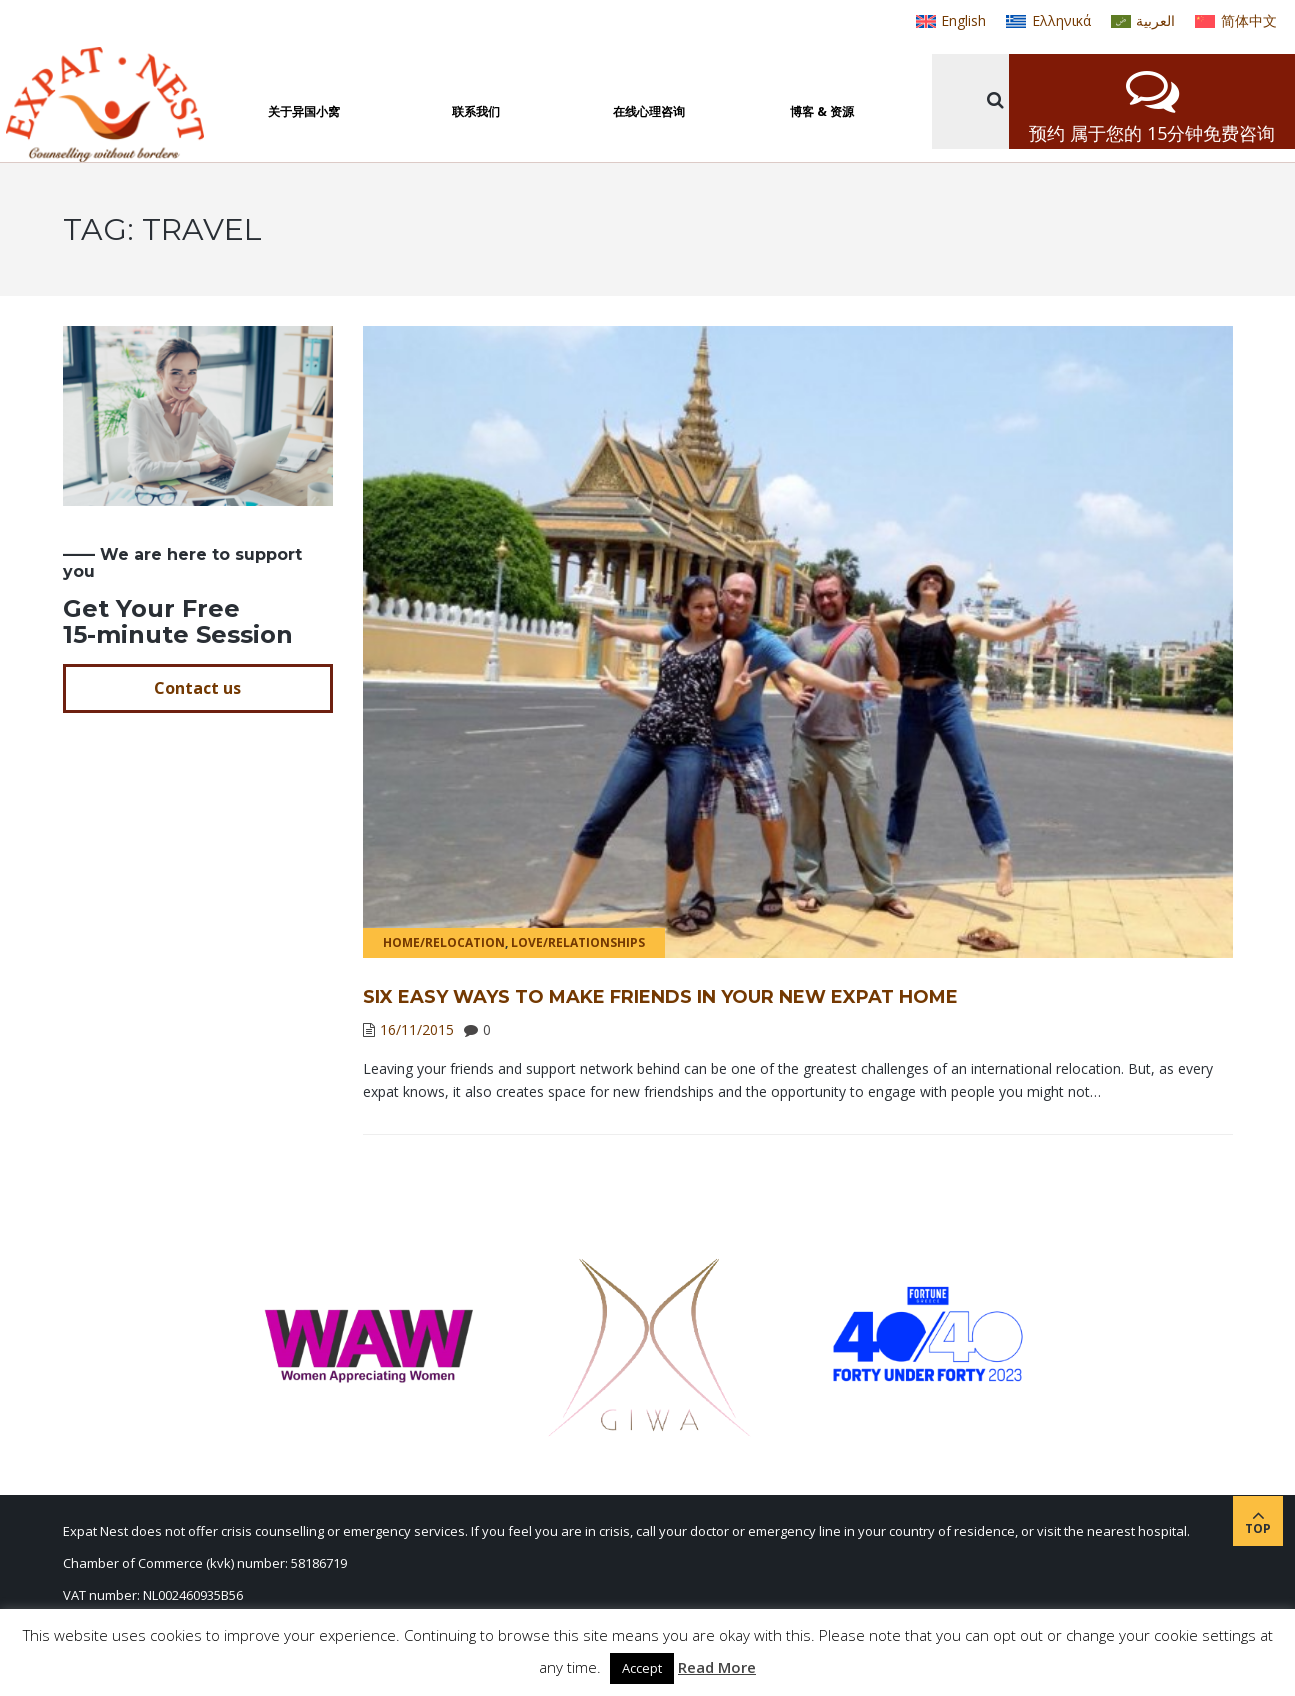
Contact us (197, 688)
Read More (717, 1667)
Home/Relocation (444, 942)
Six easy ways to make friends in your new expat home (660, 997)
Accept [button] (642, 1668)
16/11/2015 (417, 1029)
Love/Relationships (578, 942)
